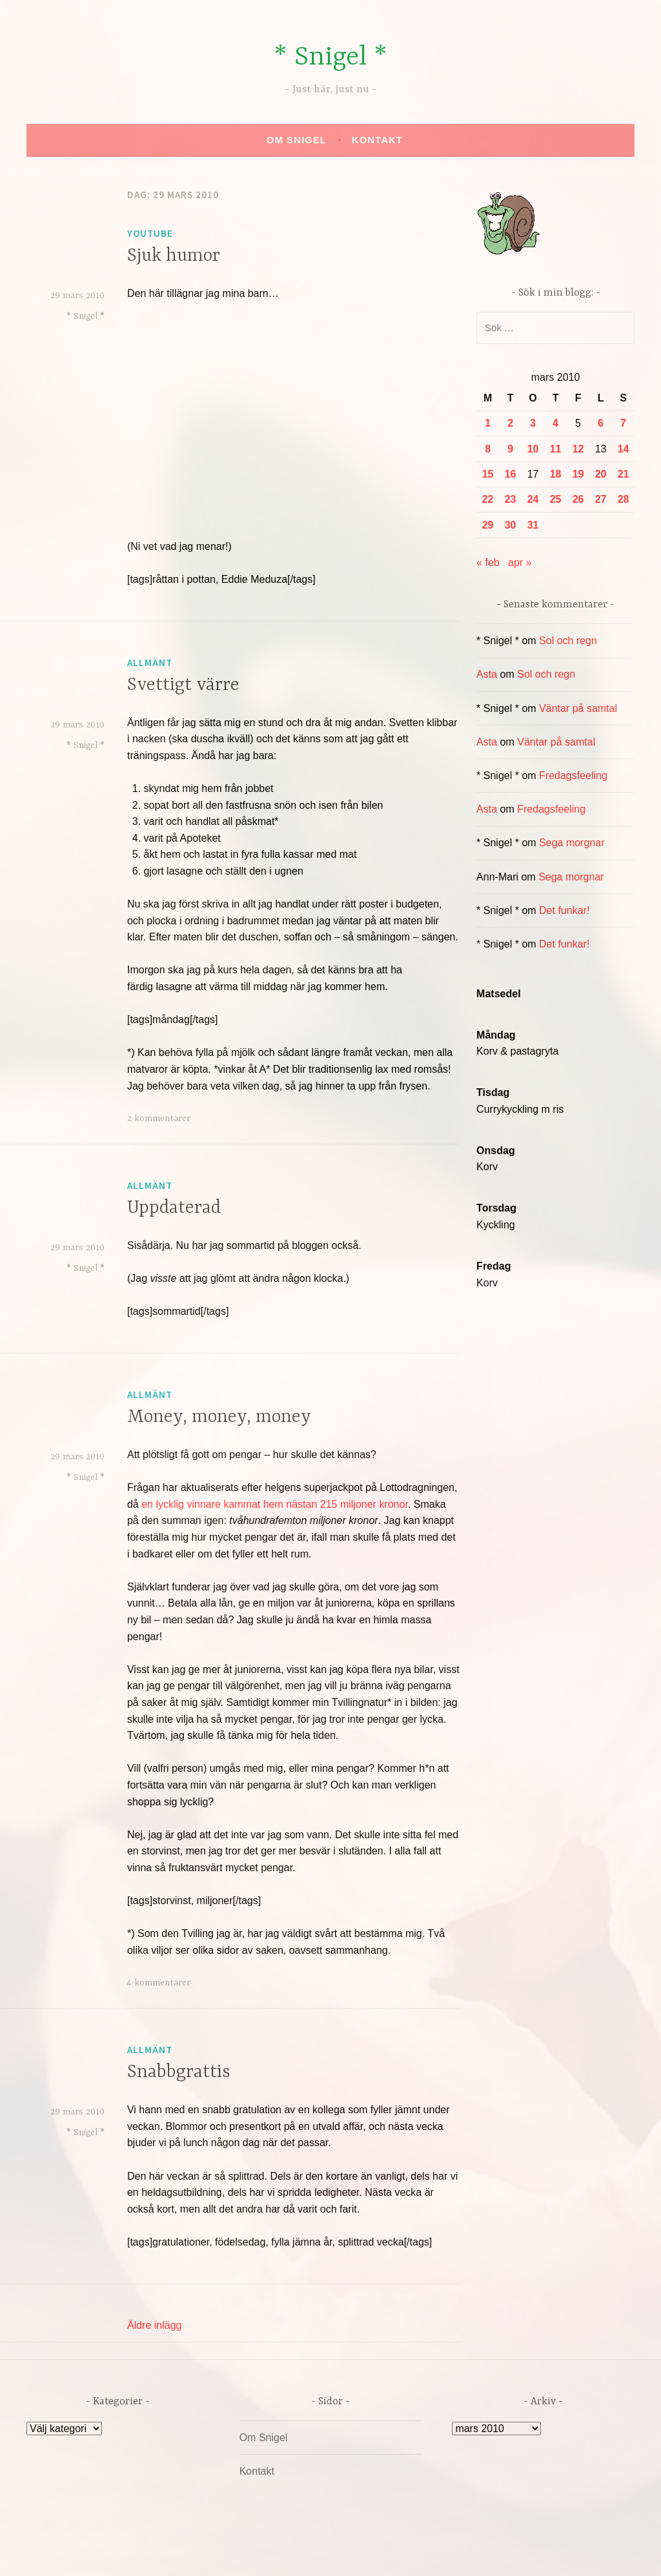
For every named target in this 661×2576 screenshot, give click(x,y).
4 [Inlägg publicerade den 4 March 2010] (555, 423)
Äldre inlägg (154, 2325)
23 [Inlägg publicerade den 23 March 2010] (510, 499)
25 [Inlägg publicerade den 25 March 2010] (556, 499)
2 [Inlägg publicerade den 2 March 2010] (510, 423)
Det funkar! (564, 910)
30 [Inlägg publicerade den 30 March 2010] (510, 525)
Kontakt (377, 139)
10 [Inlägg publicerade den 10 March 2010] (533, 448)
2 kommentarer (158, 1118)
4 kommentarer (158, 1983)
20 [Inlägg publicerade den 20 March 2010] (601, 474)
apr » (519, 562)
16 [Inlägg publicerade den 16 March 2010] (510, 474)
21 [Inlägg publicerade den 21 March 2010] (623, 474)
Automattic (451, 2552)
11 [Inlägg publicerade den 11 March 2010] (556, 448)
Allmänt (149, 662)
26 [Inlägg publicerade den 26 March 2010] (578, 499)
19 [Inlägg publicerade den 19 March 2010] (578, 474)
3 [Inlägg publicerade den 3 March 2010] (533, 423)
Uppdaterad (174, 1208)
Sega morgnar (571, 842)
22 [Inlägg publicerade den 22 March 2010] (488, 499)
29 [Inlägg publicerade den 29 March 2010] (488, 525)
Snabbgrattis (178, 2072)
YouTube (150, 233)
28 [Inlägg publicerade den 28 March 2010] (623, 499)
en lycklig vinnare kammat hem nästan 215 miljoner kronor (274, 1504)
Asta (486, 674)
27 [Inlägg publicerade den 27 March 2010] (601, 499)
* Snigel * (330, 58)
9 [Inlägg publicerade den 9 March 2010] (510, 448)
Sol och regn (568, 640)
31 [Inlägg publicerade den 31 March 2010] (533, 525)
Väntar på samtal (578, 708)
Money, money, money (219, 1417)
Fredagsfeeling (573, 775)
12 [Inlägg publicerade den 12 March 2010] (578, 448)
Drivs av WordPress (234, 2552)
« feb (488, 562)
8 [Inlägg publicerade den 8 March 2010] (488, 448)
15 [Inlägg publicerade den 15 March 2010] (488, 474)
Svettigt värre (183, 685)
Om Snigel (297, 139)
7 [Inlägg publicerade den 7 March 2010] (623, 423)
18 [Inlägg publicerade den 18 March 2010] (556, 474)
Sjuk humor (173, 256)
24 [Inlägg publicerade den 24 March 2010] (533, 499)
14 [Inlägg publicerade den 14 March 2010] (623, 448)
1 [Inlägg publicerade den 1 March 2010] (488, 423)
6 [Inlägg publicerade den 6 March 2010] (601, 423)
